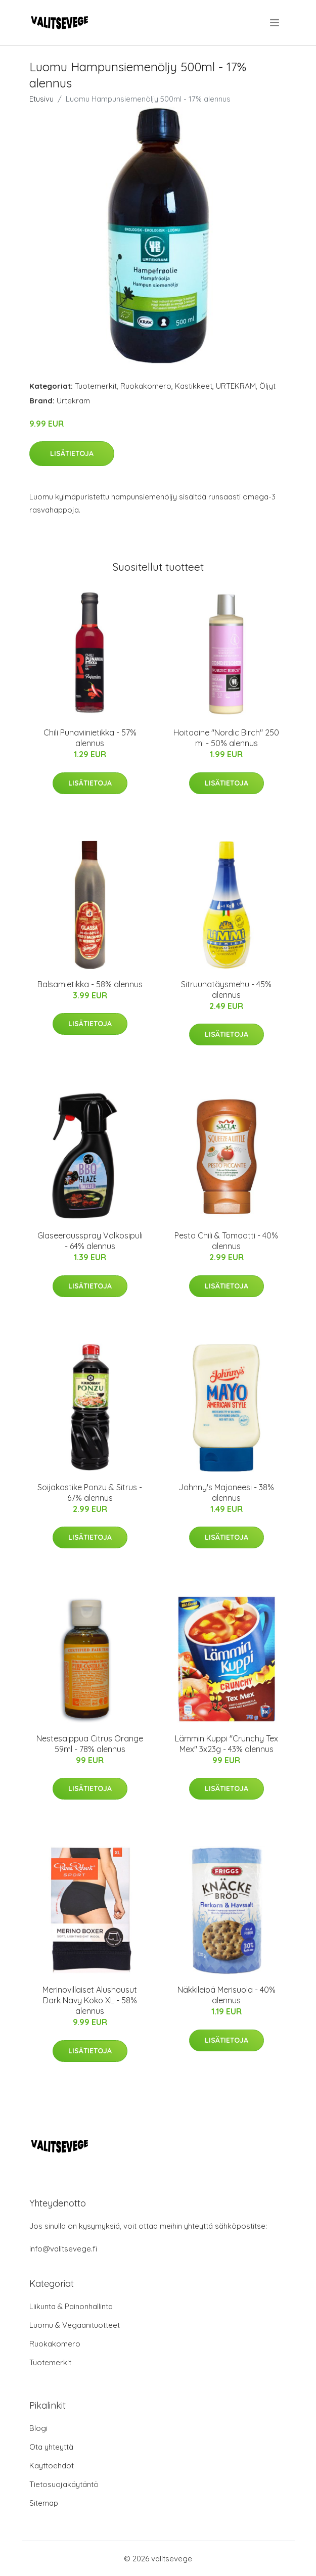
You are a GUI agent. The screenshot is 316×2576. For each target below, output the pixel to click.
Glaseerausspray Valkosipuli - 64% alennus (90, 1240)
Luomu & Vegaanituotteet (74, 2325)
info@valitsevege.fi (63, 2248)
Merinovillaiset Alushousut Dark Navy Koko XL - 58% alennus (89, 2000)
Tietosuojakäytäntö (64, 2484)
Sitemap (43, 2503)
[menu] (275, 22)
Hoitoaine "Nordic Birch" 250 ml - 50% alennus (226, 737)
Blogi (38, 2428)
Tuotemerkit (96, 386)
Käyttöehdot (51, 2465)
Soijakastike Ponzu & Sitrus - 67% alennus (89, 1492)
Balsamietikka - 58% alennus (90, 984)
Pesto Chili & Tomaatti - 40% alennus (226, 1240)
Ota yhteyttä (51, 2447)
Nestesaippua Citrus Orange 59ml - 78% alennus (89, 1743)
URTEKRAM (236, 386)
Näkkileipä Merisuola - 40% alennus (226, 1995)
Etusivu (41, 99)
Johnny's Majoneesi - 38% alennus (226, 1492)
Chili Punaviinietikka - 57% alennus (90, 737)
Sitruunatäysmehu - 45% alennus (226, 989)
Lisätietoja (72, 453)
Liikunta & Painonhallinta (71, 2306)
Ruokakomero (145, 386)
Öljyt (267, 386)
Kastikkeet (193, 386)
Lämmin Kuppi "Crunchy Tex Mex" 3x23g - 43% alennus (226, 1743)
